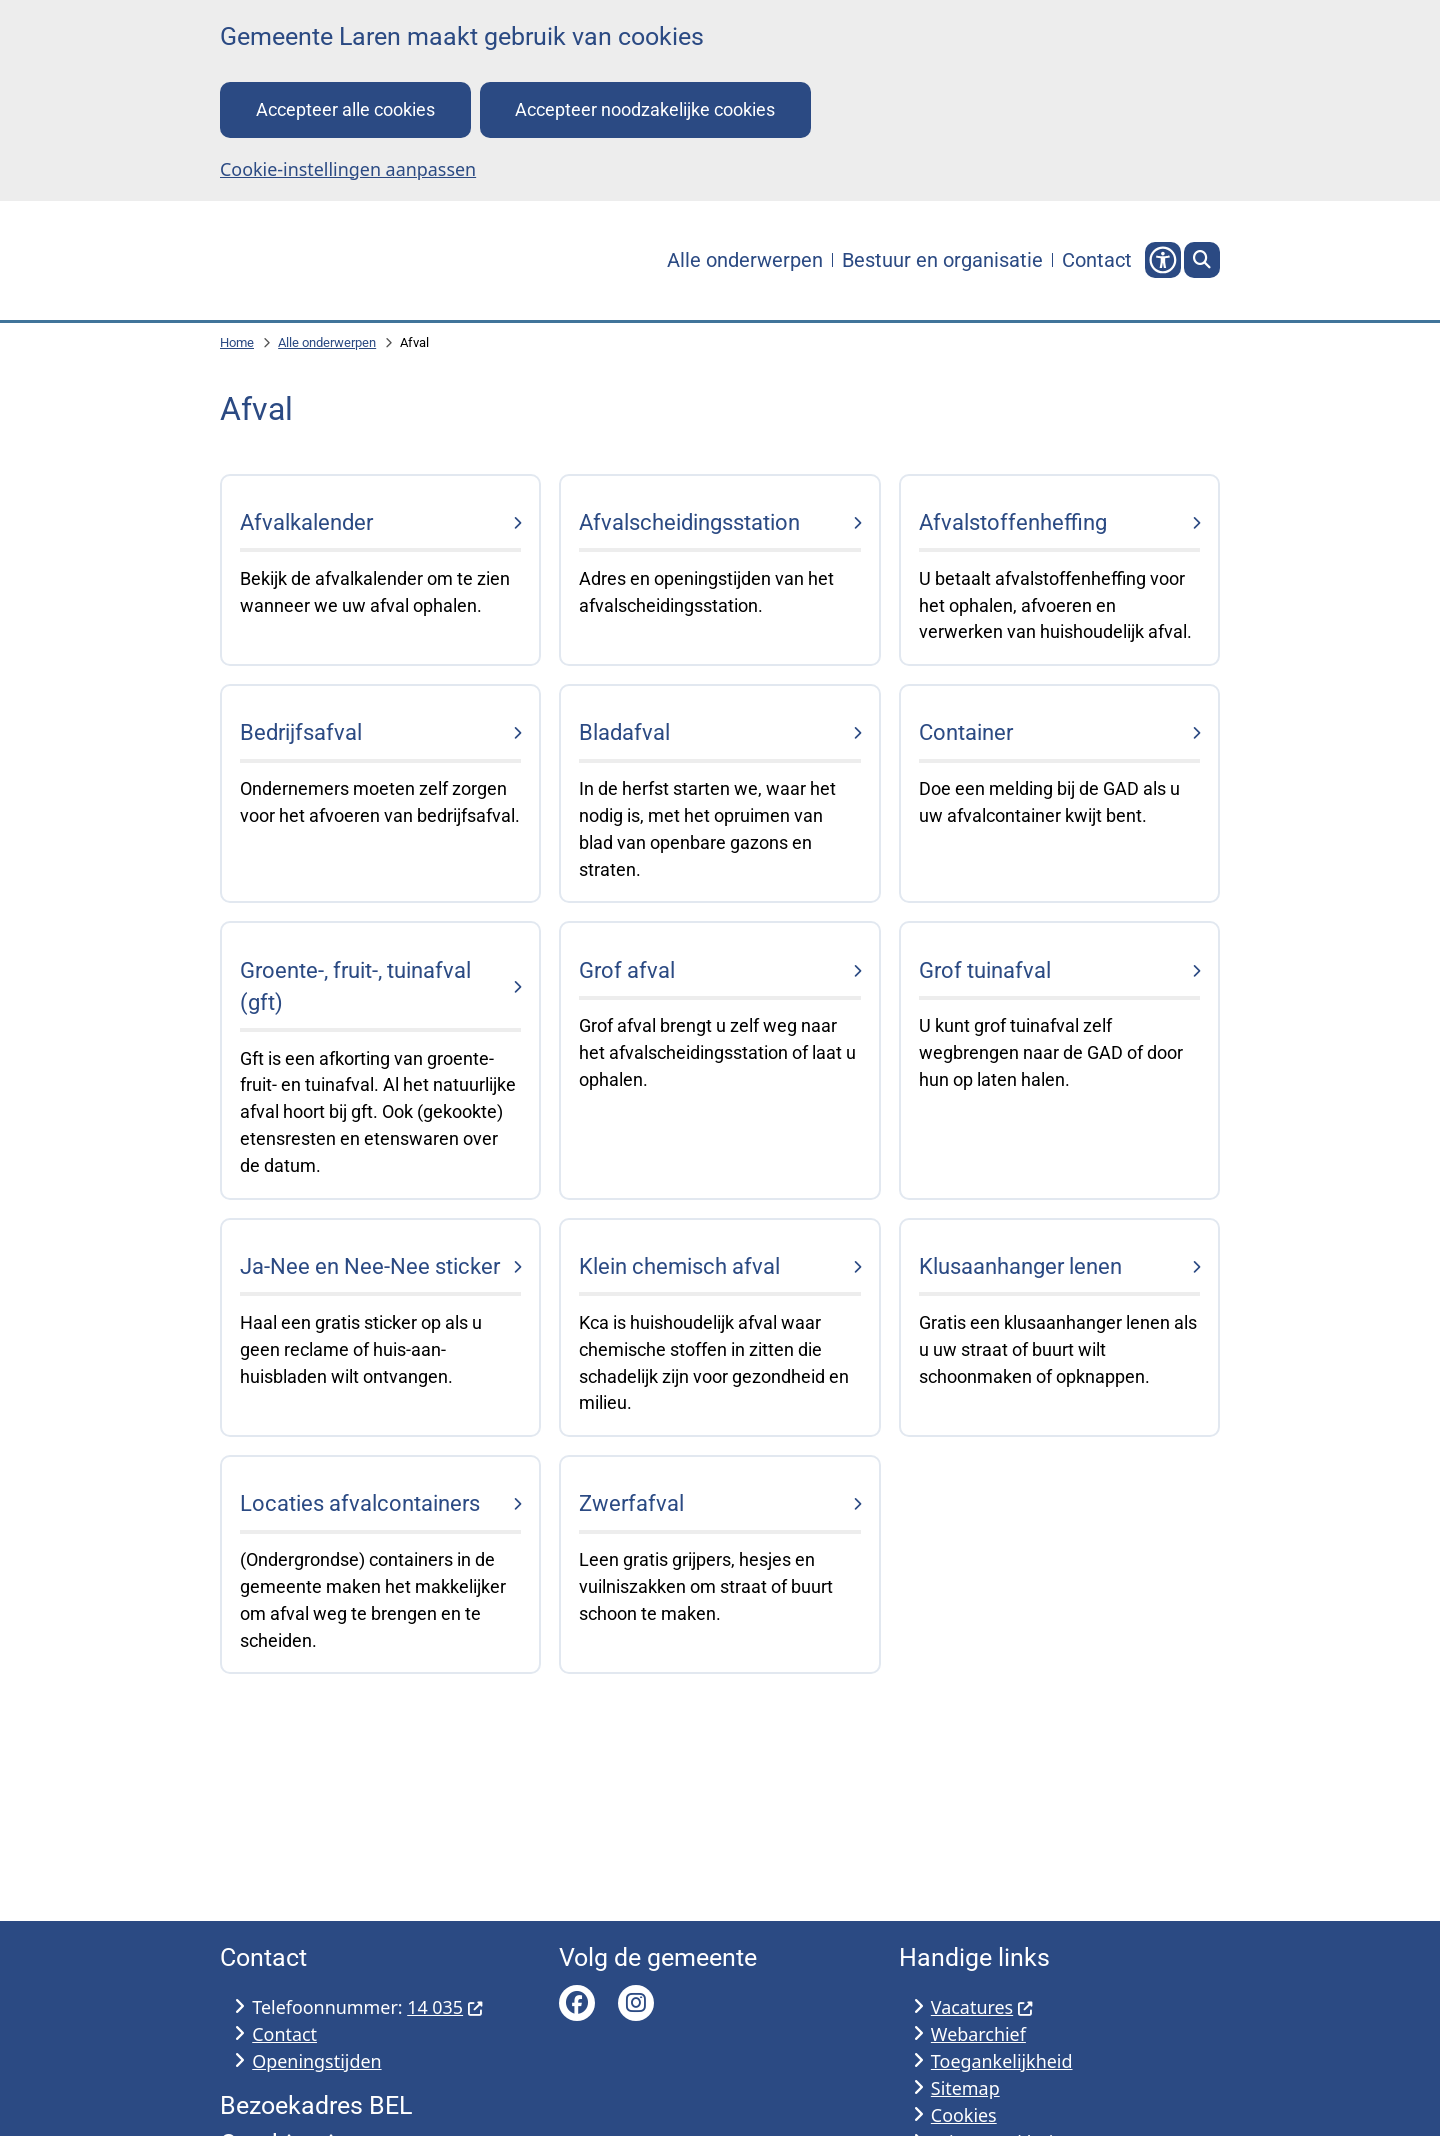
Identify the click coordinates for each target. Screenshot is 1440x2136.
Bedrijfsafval (301, 733)
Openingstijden (316, 2061)
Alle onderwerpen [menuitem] (745, 260)
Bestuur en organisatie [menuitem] (942, 260)
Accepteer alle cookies (345, 109)
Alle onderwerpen (327, 343)
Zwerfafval (631, 1504)
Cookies (964, 2115)
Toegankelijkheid (1002, 2061)
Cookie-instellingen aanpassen (348, 169)
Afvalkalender (306, 522)
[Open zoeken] (1202, 261)
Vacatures (982, 2007)
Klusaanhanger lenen (1020, 1267)
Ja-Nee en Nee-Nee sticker (370, 1267)
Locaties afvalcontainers (360, 1504)
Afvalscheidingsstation (689, 522)
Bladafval (624, 733)
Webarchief (978, 2034)
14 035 (445, 2007)
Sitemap (965, 2088)
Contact (284, 2034)
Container (966, 733)
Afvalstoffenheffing (1013, 522)
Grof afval (627, 970)
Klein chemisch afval (679, 1267)
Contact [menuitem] (1097, 260)
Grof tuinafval (985, 970)
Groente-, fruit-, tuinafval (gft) (355, 986)
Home (237, 343)
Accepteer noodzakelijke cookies (645, 109)
